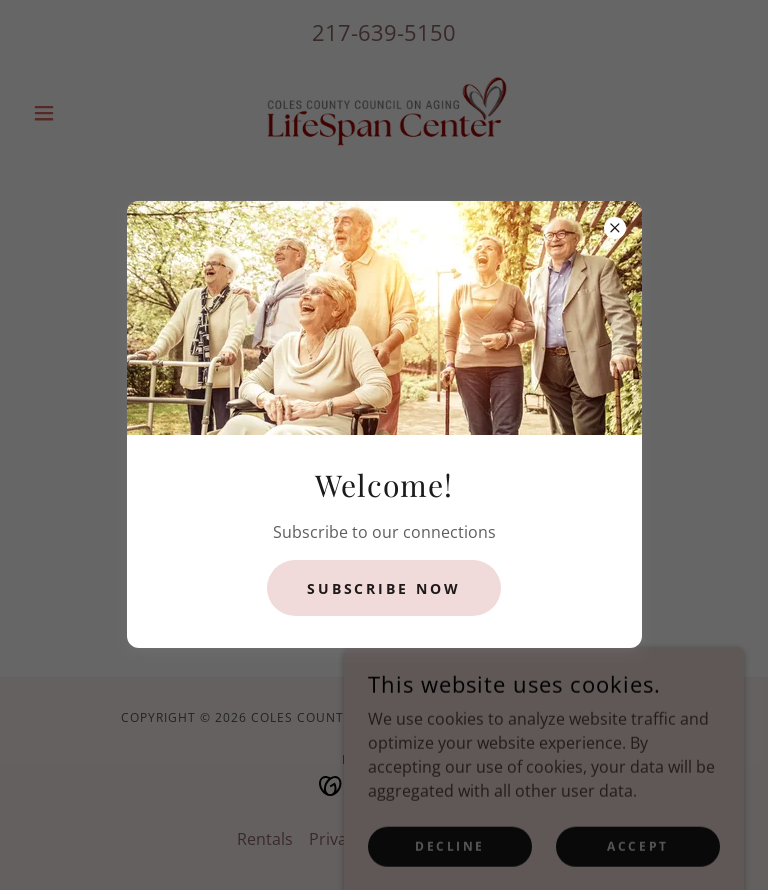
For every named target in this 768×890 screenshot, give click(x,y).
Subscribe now (384, 588)
